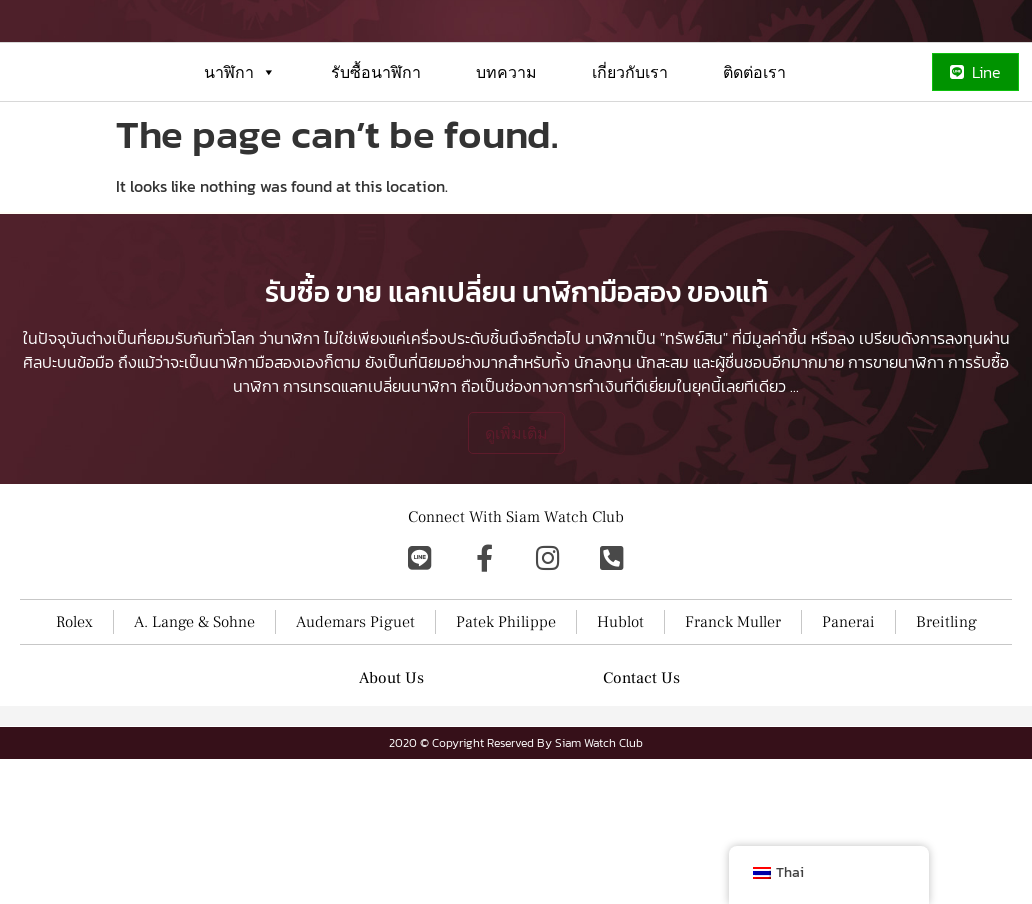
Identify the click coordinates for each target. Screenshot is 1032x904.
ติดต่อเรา (754, 144)
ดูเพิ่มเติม (516, 571)
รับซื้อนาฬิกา (376, 144)
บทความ (506, 144)
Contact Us (641, 816)
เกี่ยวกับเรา (630, 144)
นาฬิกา (240, 144)
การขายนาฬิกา (896, 500)
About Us (391, 816)
